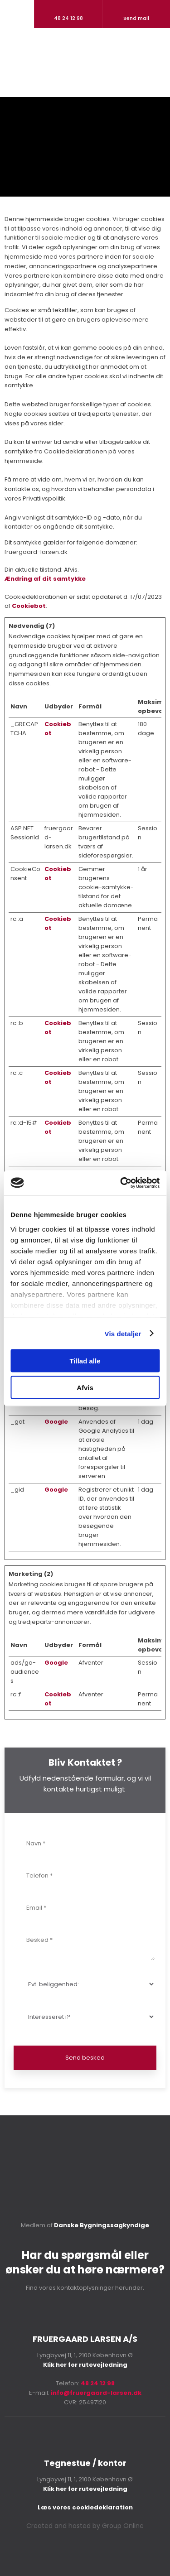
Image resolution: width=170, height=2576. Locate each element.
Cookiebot (29, 606)
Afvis (85, 1387)
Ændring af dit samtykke (45, 578)
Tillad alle (84, 1361)
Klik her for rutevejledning (85, 2364)
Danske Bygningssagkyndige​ (101, 2225)
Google (56, 1421)
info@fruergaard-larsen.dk (96, 2392)
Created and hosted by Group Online (85, 2525)
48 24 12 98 (98, 2383)
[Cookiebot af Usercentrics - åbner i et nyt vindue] (121, 1183)
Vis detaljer (123, 1333)
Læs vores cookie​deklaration (85, 2507)
